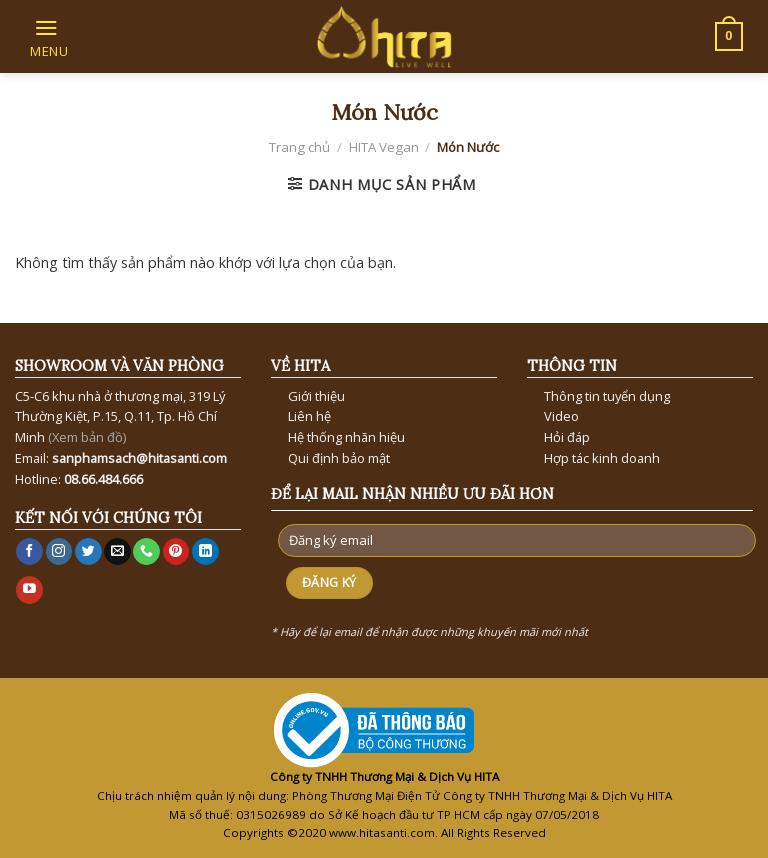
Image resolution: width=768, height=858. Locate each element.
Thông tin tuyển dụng (607, 396)
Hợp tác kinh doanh (602, 458)
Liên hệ (309, 416)
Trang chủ (299, 147)
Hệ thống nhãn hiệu (346, 437)
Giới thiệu (316, 396)
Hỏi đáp (567, 437)
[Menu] (47, 36)
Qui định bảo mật (339, 458)
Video (561, 416)
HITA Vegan (384, 147)
